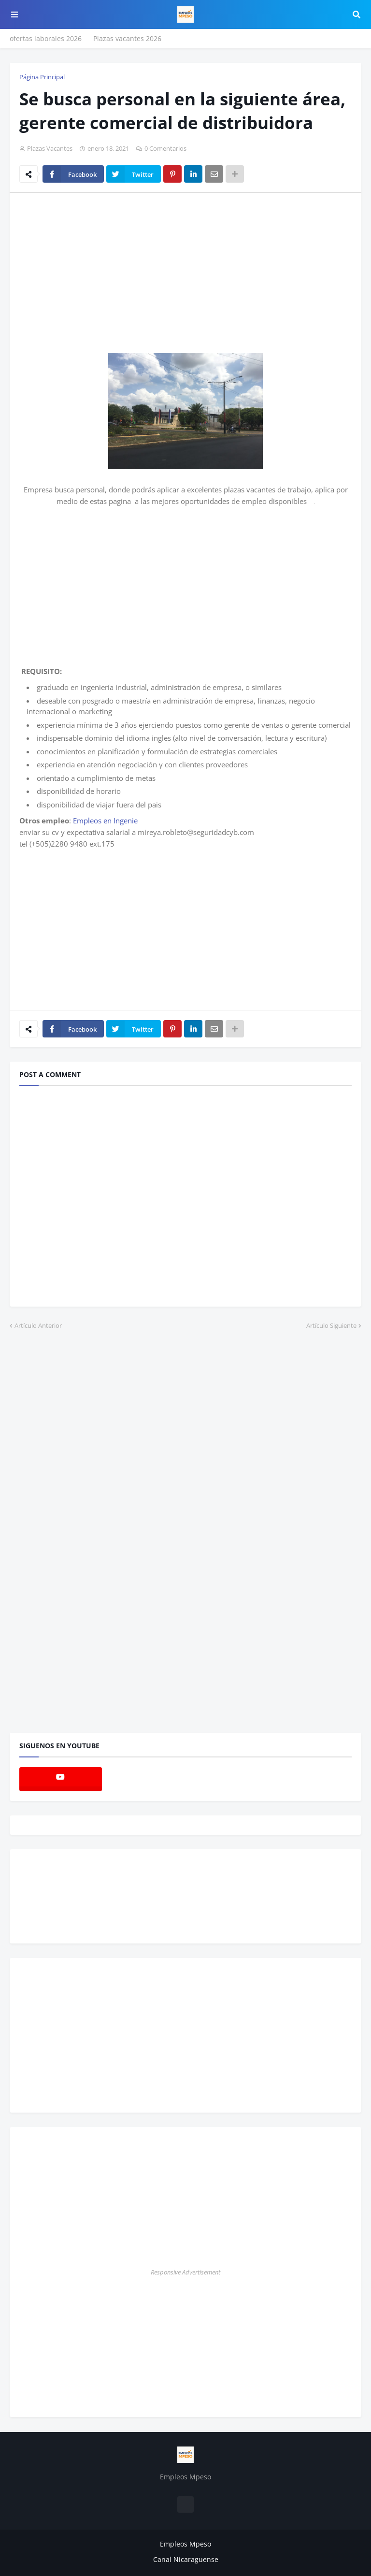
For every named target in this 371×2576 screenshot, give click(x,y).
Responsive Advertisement (185, 2272)
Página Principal (42, 76)
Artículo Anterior (38, 1325)
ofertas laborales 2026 (46, 38)
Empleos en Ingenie (105, 820)
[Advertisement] (100, 272)
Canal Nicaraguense (185, 2559)
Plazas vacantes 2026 (127, 38)
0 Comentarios (165, 148)
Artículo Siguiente (331, 1325)
